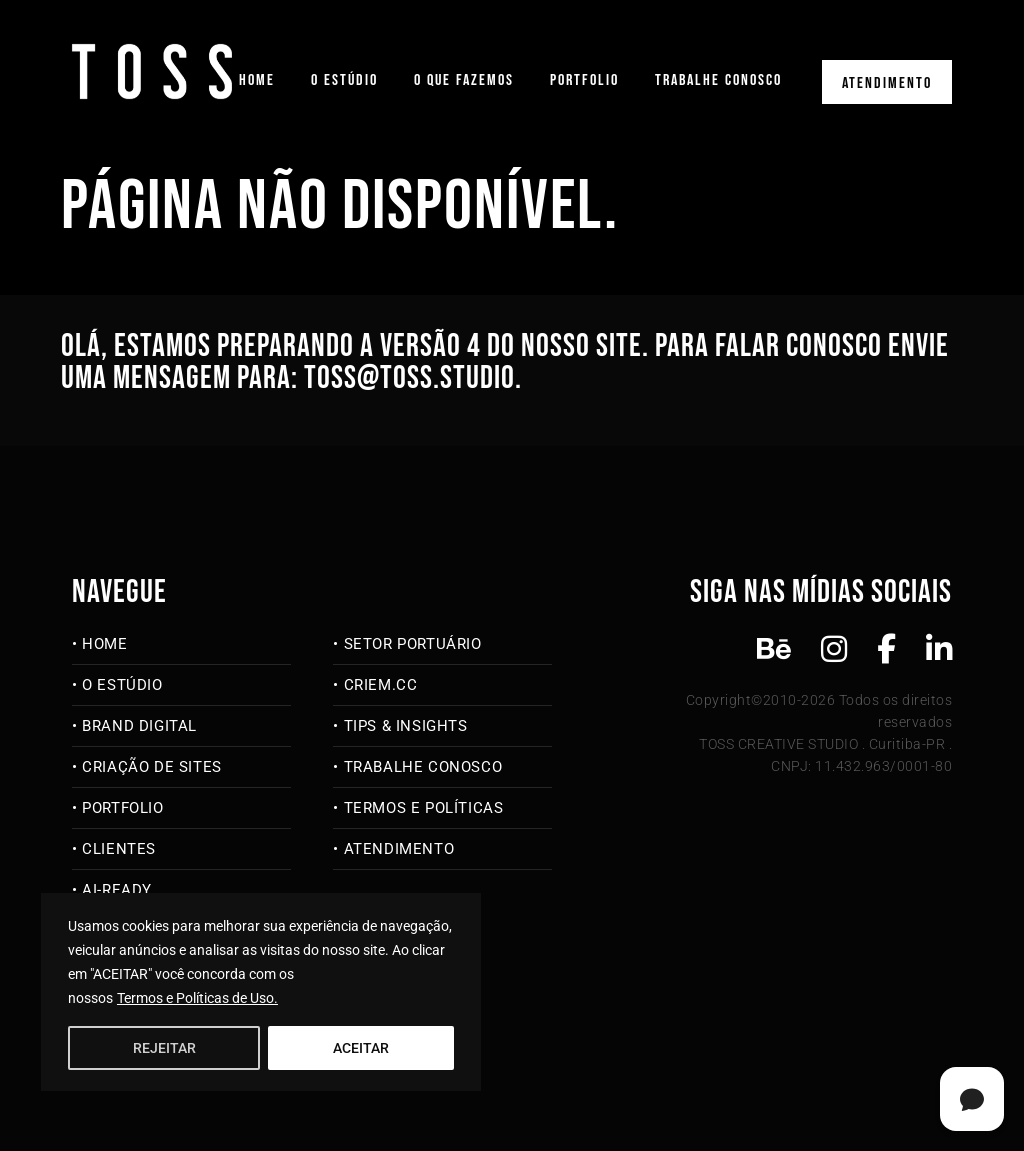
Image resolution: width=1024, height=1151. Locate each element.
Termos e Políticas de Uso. (197, 998)
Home (257, 80)
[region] (261, 992)
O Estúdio (344, 80)
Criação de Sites (152, 767)
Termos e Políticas (424, 808)
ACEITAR (361, 1048)
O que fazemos (464, 80)
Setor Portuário (413, 644)
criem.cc (381, 685)
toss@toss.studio (409, 378)
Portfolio (584, 80)
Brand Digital (139, 726)
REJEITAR (164, 1048)
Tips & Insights (406, 726)
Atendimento (887, 83)
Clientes (119, 849)
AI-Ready (117, 890)
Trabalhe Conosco (718, 80)
